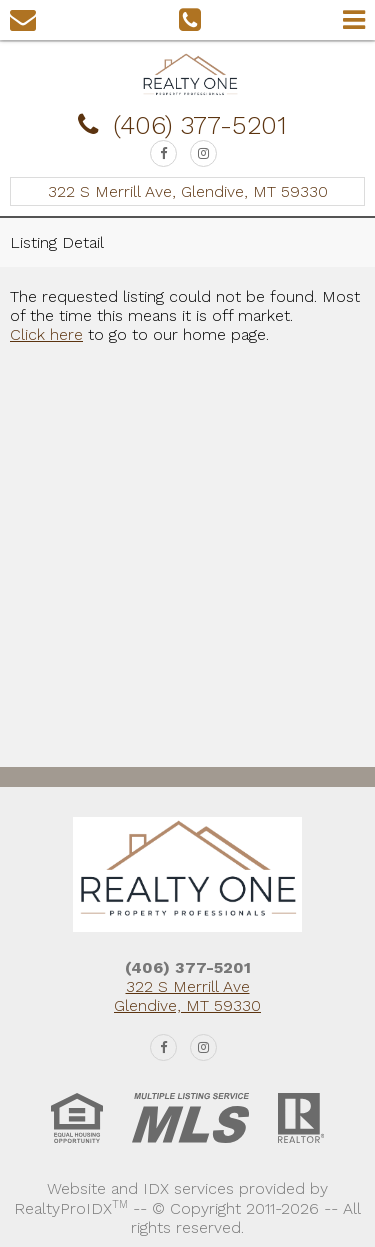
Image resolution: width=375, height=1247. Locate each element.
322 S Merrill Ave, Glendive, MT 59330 (188, 191)
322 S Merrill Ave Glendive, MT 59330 (187, 996)
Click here (46, 334)
